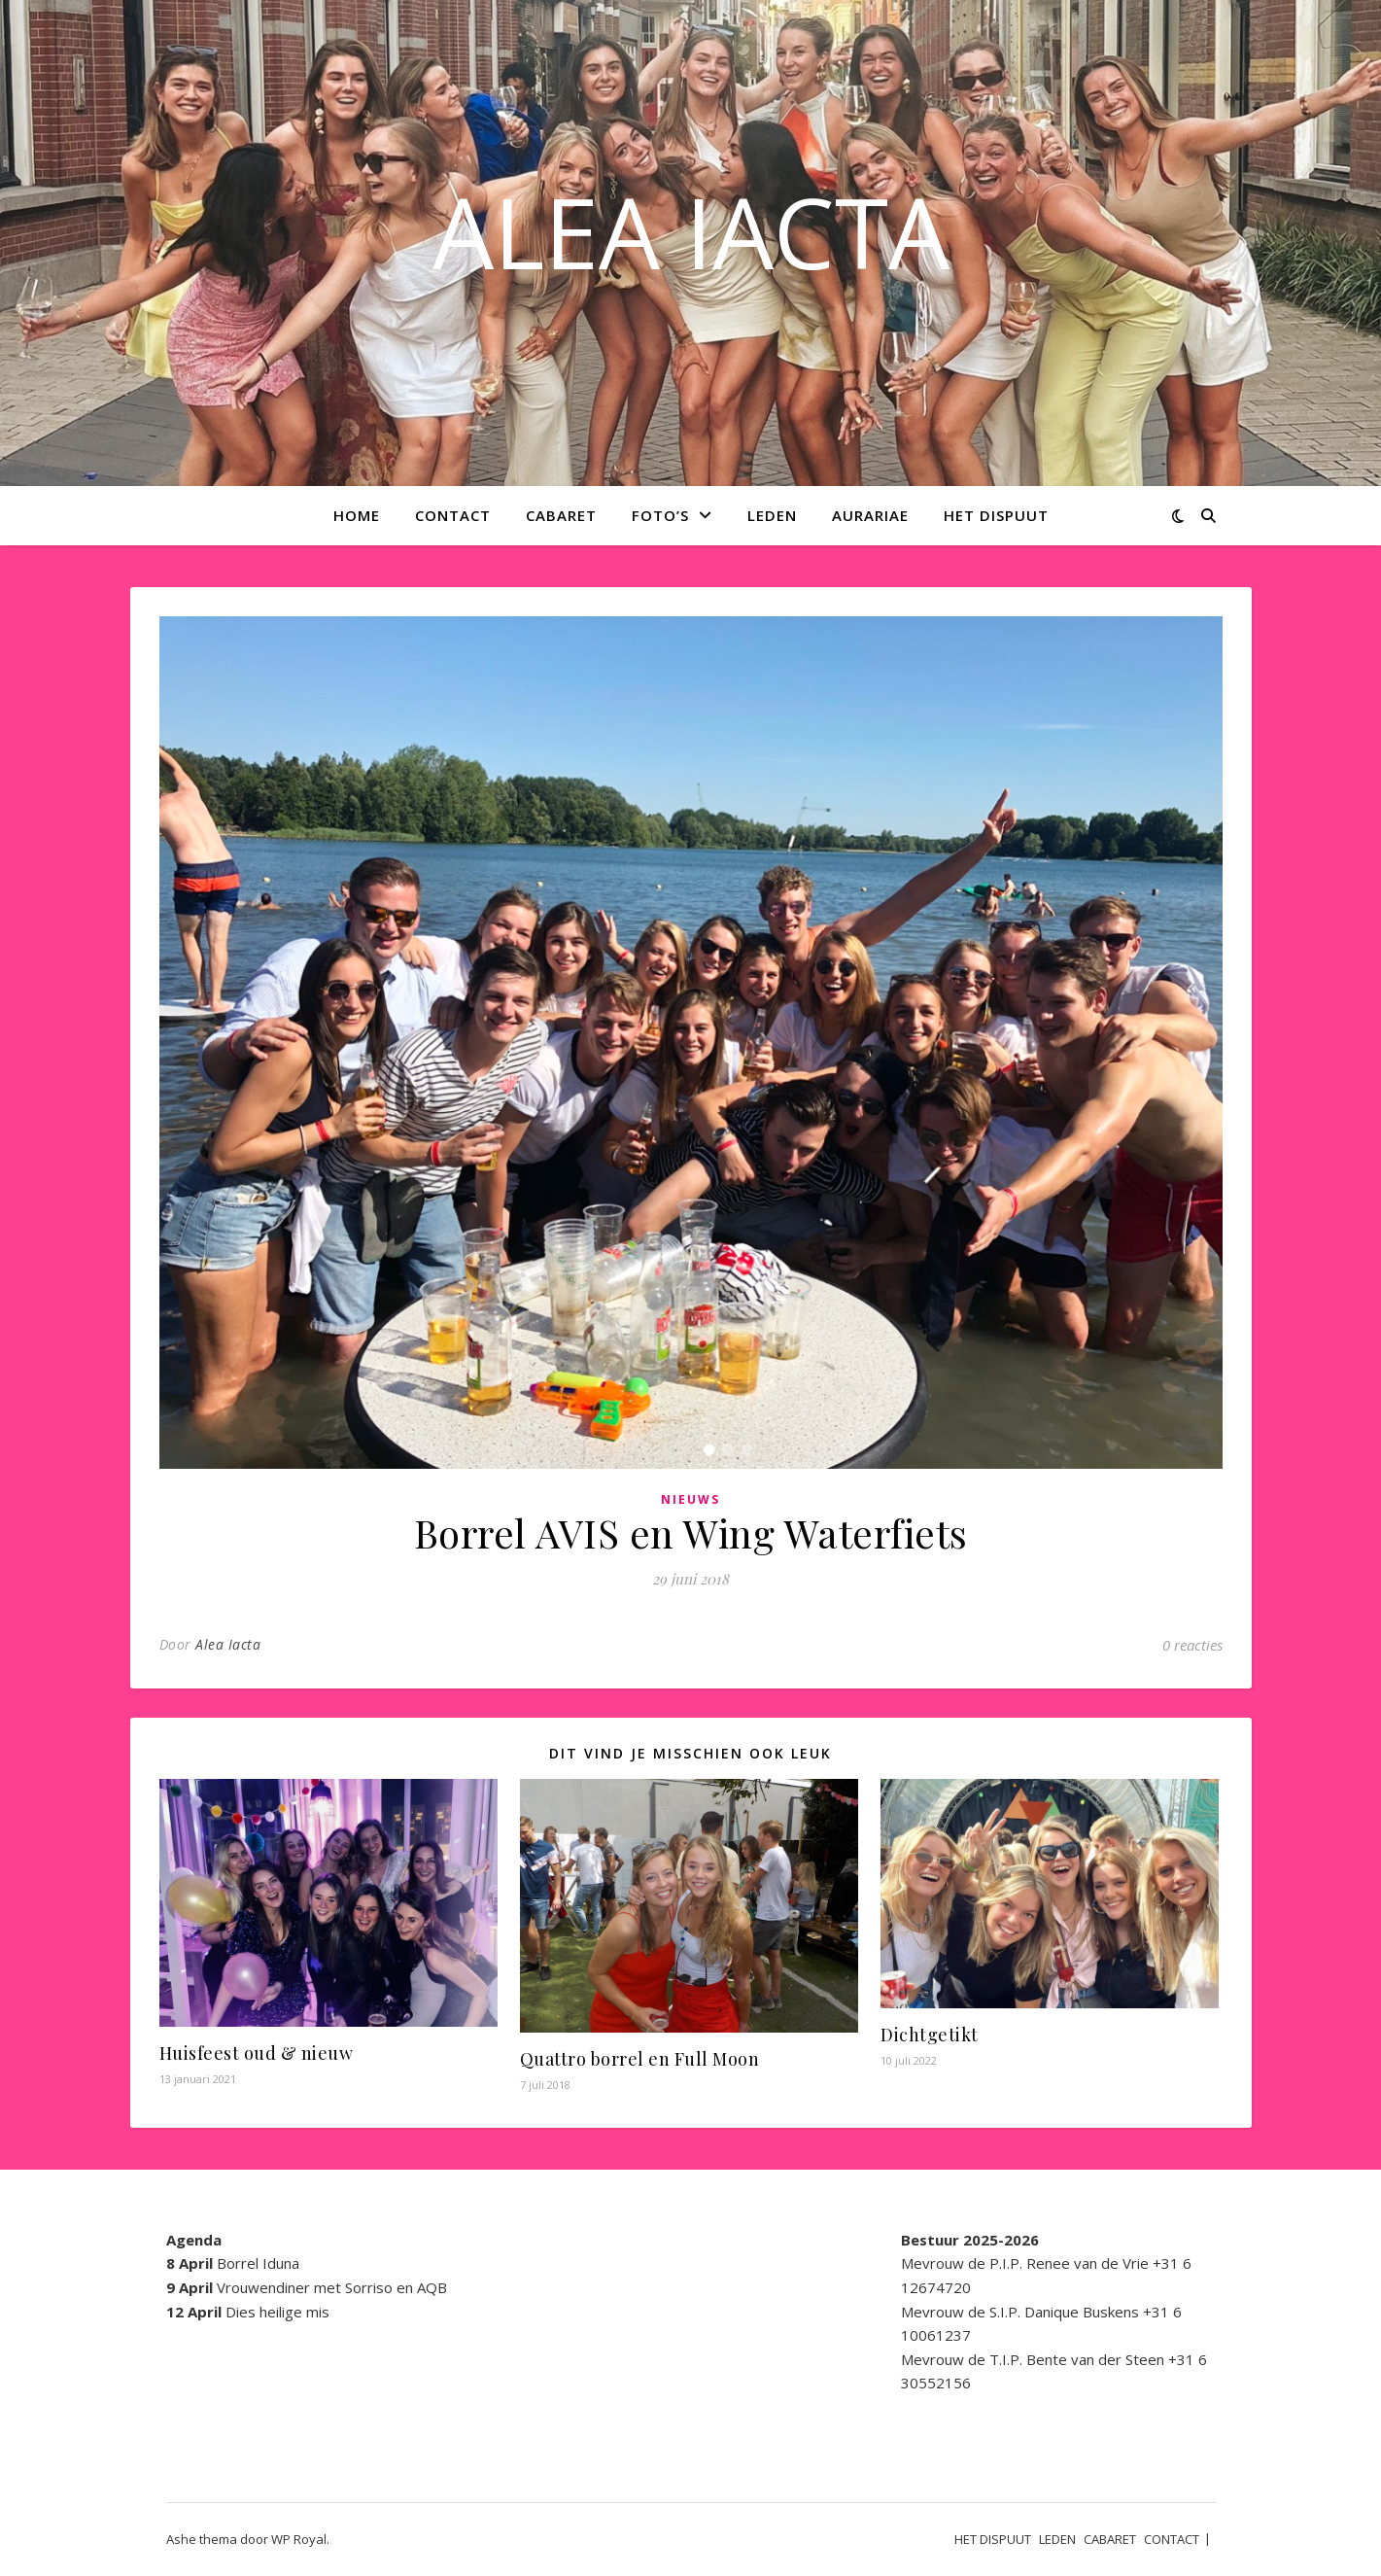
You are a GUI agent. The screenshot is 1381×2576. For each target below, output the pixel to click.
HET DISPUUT (996, 515)
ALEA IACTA (690, 231)
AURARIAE (870, 515)
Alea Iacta (227, 1644)
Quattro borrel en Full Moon (640, 2059)
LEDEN (772, 515)
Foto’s (660, 515)
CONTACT (453, 515)
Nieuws (690, 1499)
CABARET (561, 515)
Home (356, 515)
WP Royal (299, 2539)
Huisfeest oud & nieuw (256, 2053)
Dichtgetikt (929, 2034)
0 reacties (1192, 1644)
